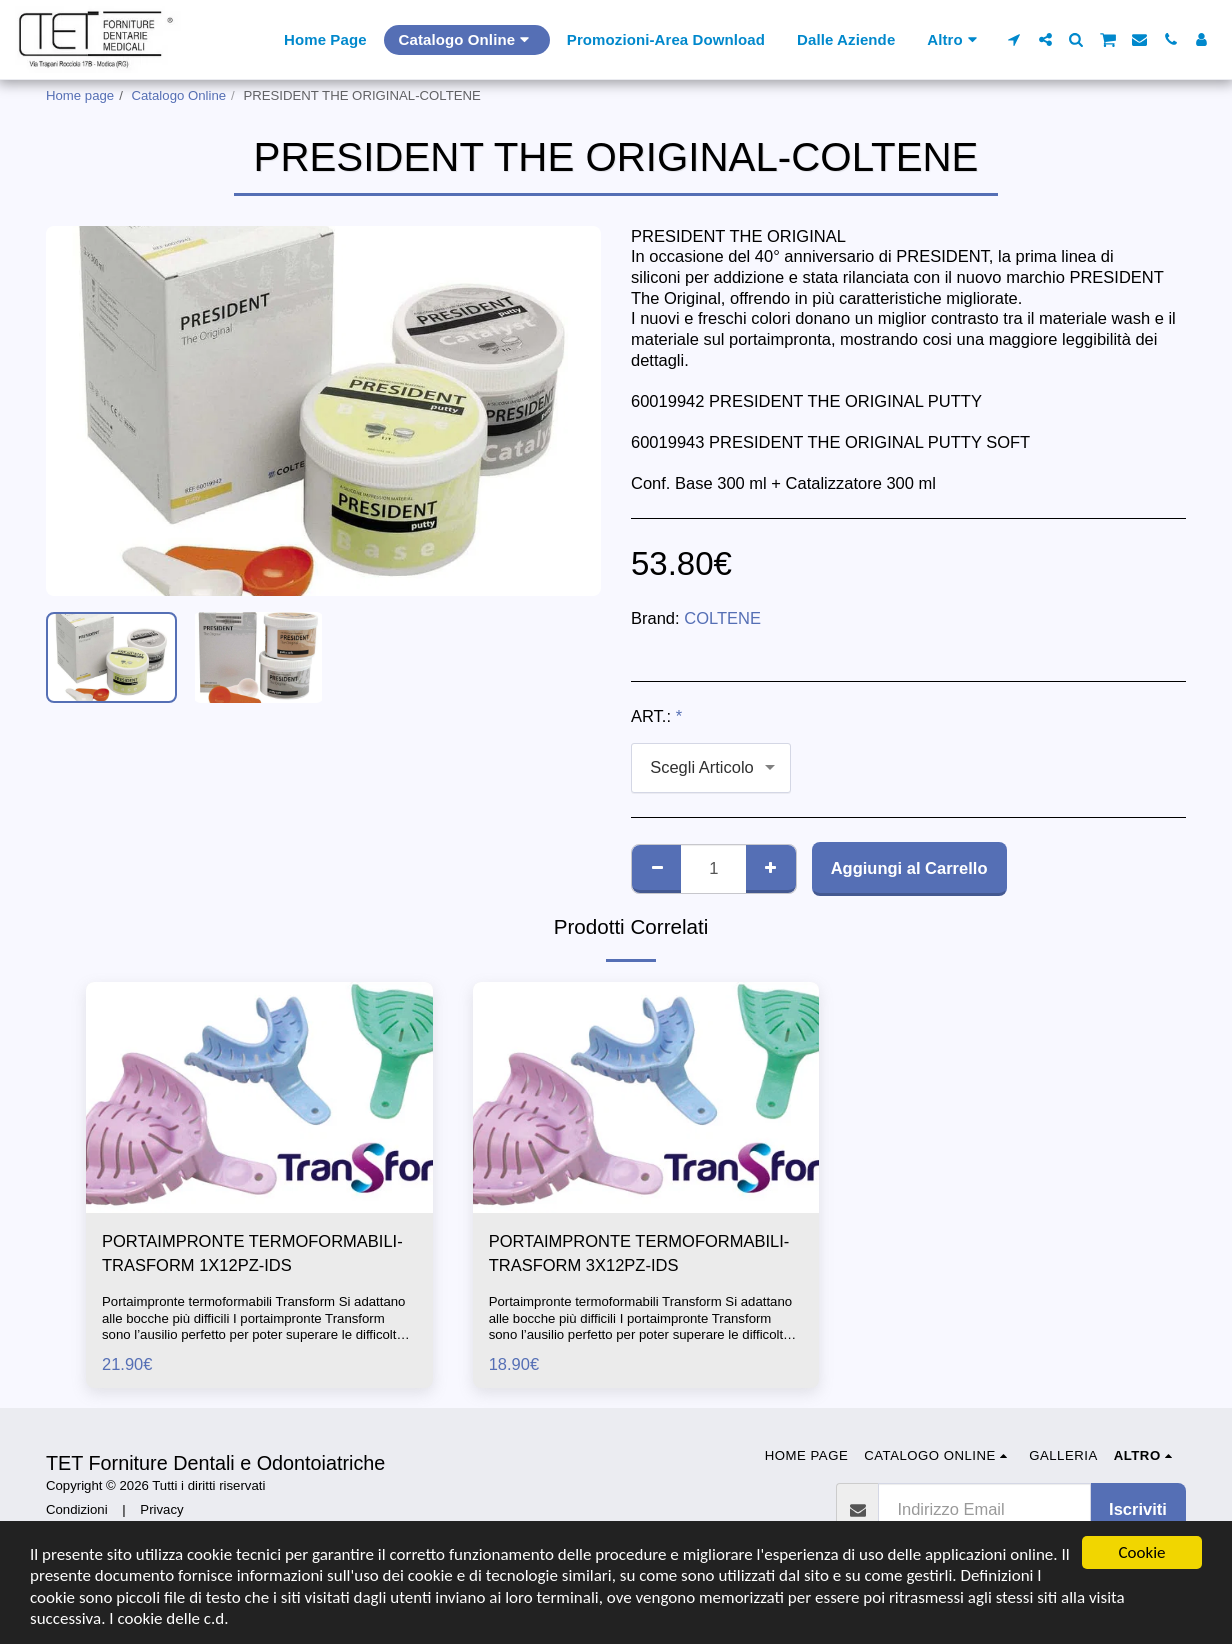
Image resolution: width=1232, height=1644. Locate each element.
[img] (259, 1097)
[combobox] (711, 768)
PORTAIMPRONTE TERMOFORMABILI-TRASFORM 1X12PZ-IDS (252, 1253)
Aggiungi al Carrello (909, 868)
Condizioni (77, 1509)
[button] (1014, 39)
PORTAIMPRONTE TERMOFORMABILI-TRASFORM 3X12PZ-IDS (639, 1253)
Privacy (161, 1509)
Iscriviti (1138, 1509)
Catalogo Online (179, 95)
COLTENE (722, 618)
